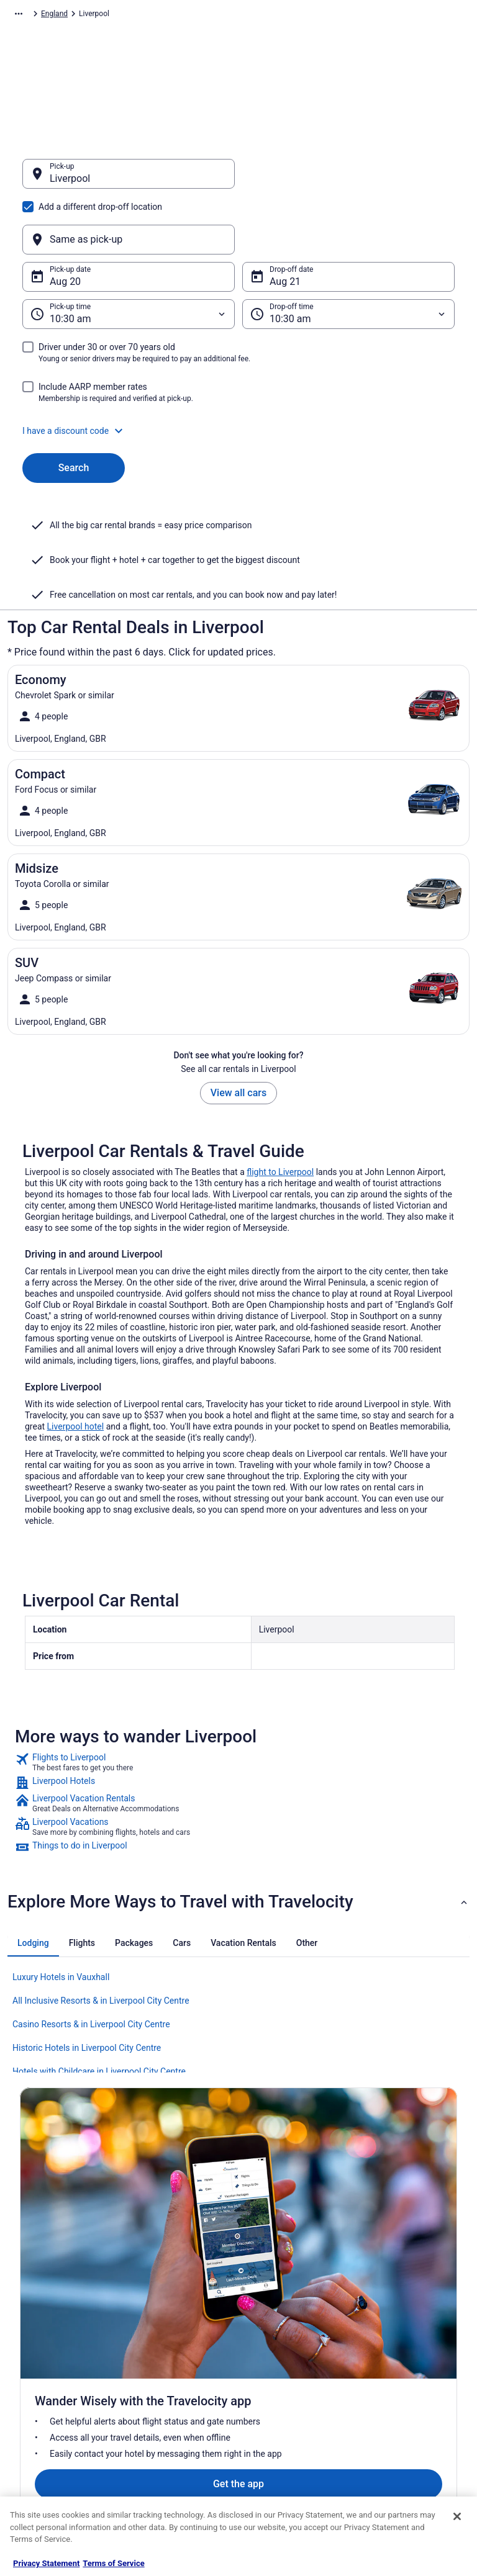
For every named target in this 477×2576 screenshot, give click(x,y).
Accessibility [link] (270, 2379)
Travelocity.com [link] (33, 15)
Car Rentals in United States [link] (181, 2399)
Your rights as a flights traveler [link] (401, 2424)
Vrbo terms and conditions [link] (293, 2359)
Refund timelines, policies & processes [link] (410, 2374)
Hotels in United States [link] (173, 2299)
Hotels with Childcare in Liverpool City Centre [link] (99, 2012)
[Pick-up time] (128, 254)
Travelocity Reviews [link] (167, 2419)
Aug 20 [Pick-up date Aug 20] (65, 222)
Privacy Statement (46, 2563)
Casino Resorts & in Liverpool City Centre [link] (91, 1965)
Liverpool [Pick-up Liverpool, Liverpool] (70, 185)
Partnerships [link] (41, 2359)
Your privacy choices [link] (284, 2399)
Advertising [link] (38, 2438)
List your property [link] (49, 2339)
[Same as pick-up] (348, 180)
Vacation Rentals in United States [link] (178, 2324)
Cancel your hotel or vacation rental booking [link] (413, 2324)
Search (73, 408)
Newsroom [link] (38, 2379)
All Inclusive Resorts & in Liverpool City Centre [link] (100, 1941)
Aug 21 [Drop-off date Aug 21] (285, 222)
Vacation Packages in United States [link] (182, 2354)
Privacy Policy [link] (273, 2299)
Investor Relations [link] (50, 2399)
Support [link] (378, 2299)
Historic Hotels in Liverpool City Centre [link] (86, 1988)
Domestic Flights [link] (163, 2379)
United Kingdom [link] (176, 15)
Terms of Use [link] (272, 2339)
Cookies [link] (263, 2319)
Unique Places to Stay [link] (171, 2458)
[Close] (457, 2516)
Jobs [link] (28, 2319)
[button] (238, 371)
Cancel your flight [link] (393, 2349)
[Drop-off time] (348, 254)
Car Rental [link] (88, 15)
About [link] (30, 2299)
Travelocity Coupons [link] (168, 2438)
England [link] (228, 15)
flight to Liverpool (280, 1112)
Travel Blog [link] (153, 2478)
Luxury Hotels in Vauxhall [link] (60, 1917)
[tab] (33, 1883)
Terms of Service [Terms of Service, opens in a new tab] (113, 2563)
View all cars (238, 1033)
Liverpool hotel (75, 1367)
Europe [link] (127, 15)
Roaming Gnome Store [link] (57, 2419)
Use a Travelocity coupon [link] (406, 2399)
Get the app (219, 2173)
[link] (238, 1702)
